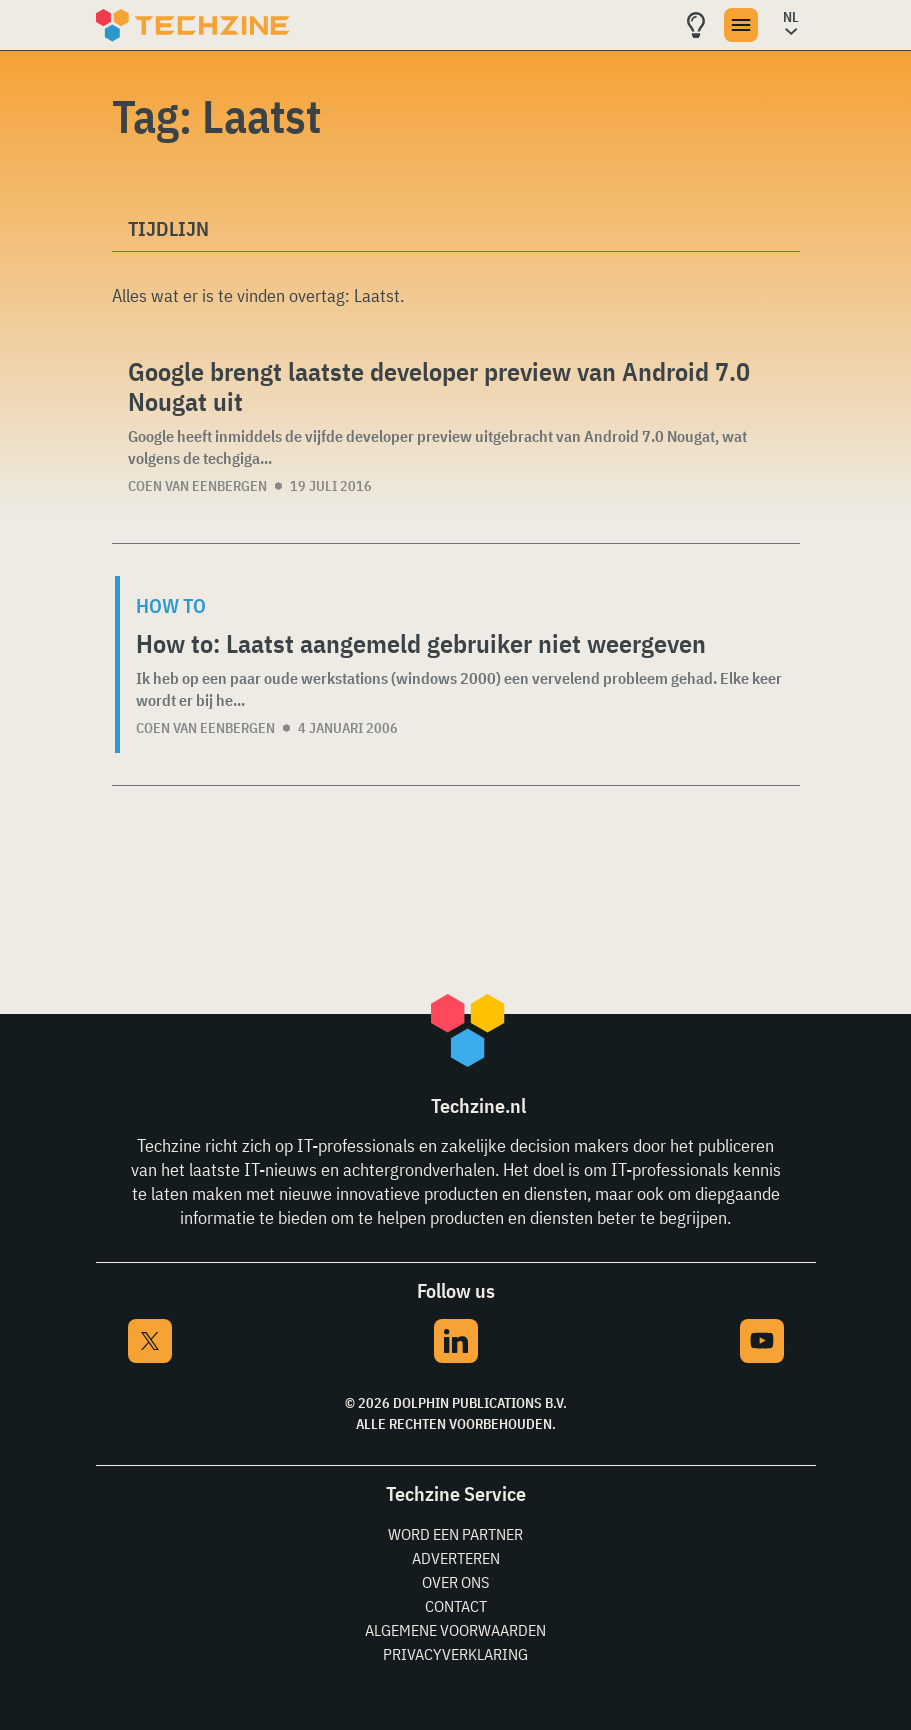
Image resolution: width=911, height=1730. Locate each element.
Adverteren (456, 1558)
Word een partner (455, 1534)
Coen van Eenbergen (197, 486)
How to (171, 605)
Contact (456, 1606)
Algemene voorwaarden (455, 1630)
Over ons (455, 1582)
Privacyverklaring (455, 1654)
